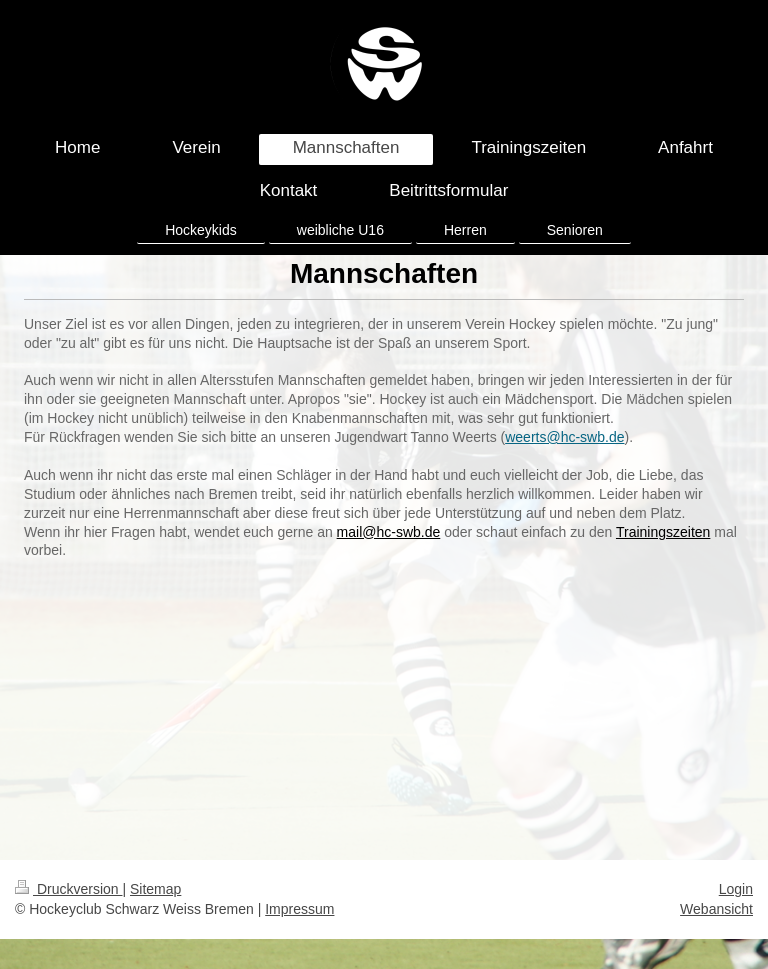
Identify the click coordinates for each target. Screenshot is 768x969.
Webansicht (716, 909)
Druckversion (68, 889)
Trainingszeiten (663, 532)
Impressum (299, 909)
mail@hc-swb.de (389, 532)
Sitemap (155, 889)
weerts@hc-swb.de (564, 437)
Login (736, 889)
